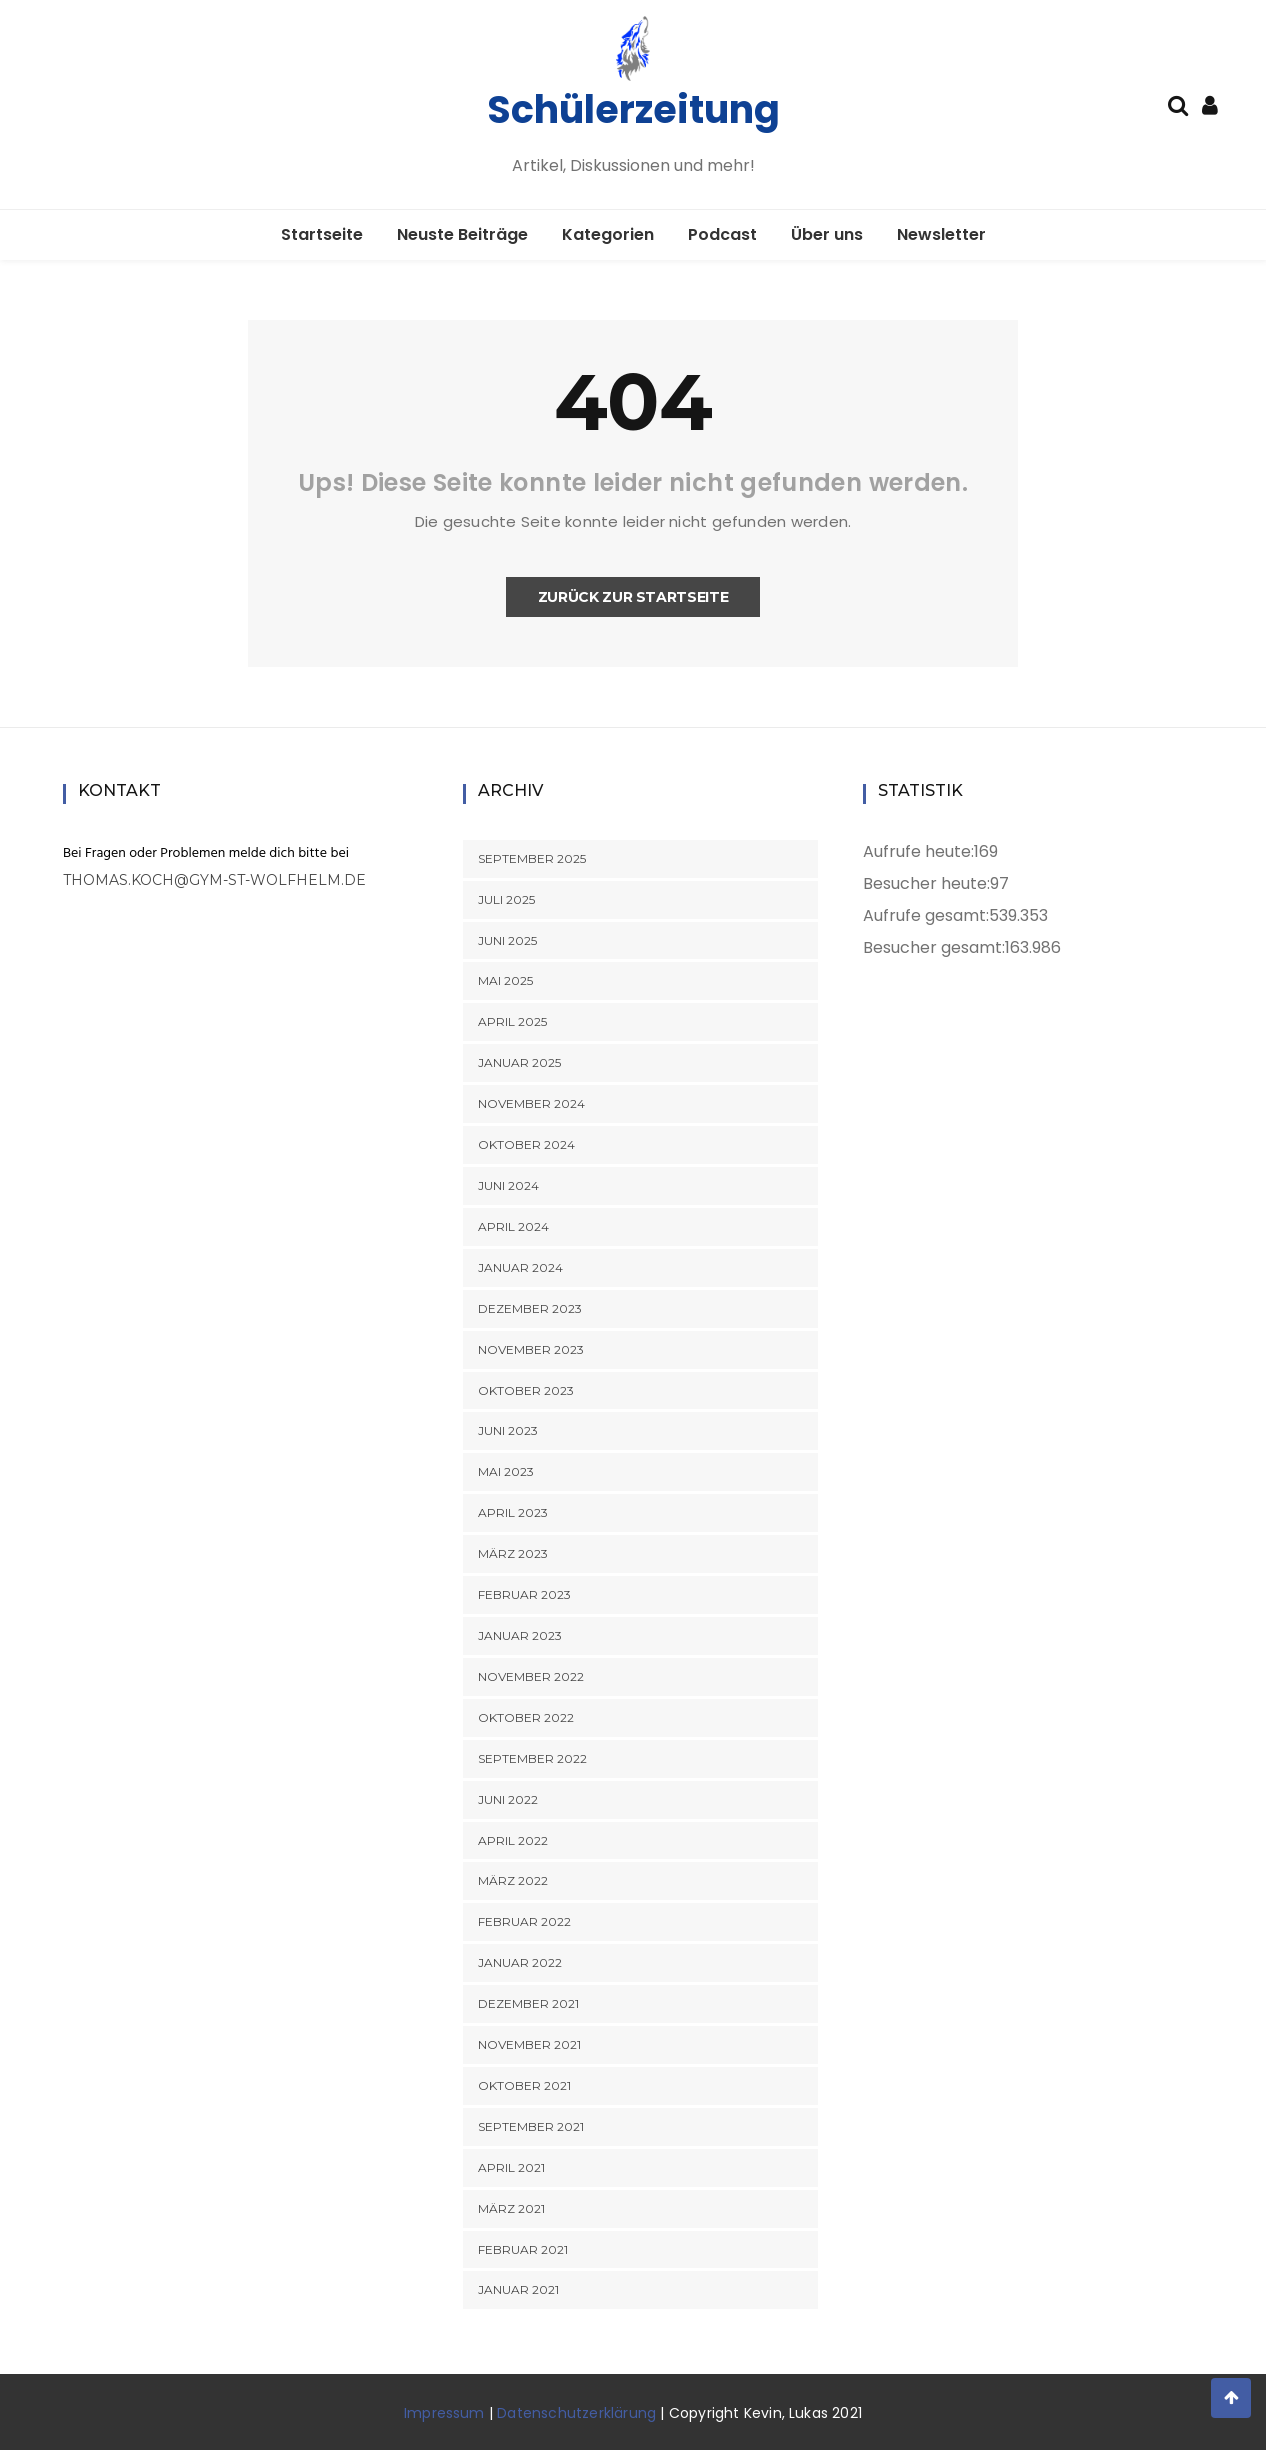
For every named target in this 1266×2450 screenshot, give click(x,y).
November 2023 (531, 1349)
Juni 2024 (508, 1185)
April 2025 (512, 1021)
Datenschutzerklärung (576, 2413)
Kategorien (608, 234)
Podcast (722, 234)
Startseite (322, 234)
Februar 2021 (523, 2249)
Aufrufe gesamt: (926, 915)
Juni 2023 (508, 1430)
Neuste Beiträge (462, 234)
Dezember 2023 (530, 1308)
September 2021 (531, 2126)
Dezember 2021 (528, 2003)
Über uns (827, 234)
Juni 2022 (508, 1799)
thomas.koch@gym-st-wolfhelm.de (214, 880)
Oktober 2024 (526, 1144)
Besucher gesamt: (934, 947)
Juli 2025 (506, 899)
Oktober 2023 (526, 1390)
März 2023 (513, 1553)
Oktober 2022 (526, 1717)
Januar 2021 (518, 2289)
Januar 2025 (519, 1062)
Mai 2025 (505, 980)
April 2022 (513, 1840)
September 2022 (532, 1758)
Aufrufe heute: (918, 851)
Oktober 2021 (524, 2085)
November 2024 (531, 1103)
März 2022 (513, 1880)
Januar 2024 (520, 1267)
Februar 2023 (524, 1594)
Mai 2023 (506, 1471)
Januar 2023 (520, 1635)
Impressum (444, 2413)
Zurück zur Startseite (633, 597)
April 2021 (511, 2167)
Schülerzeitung (633, 109)
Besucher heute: (926, 883)
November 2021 (529, 2044)
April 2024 (513, 1226)
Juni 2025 (507, 940)
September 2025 (532, 858)
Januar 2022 (520, 1962)
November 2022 (531, 1676)
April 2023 (513, 1512)
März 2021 (511, 2208)
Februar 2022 (524, 1921)
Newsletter (941, 234)
